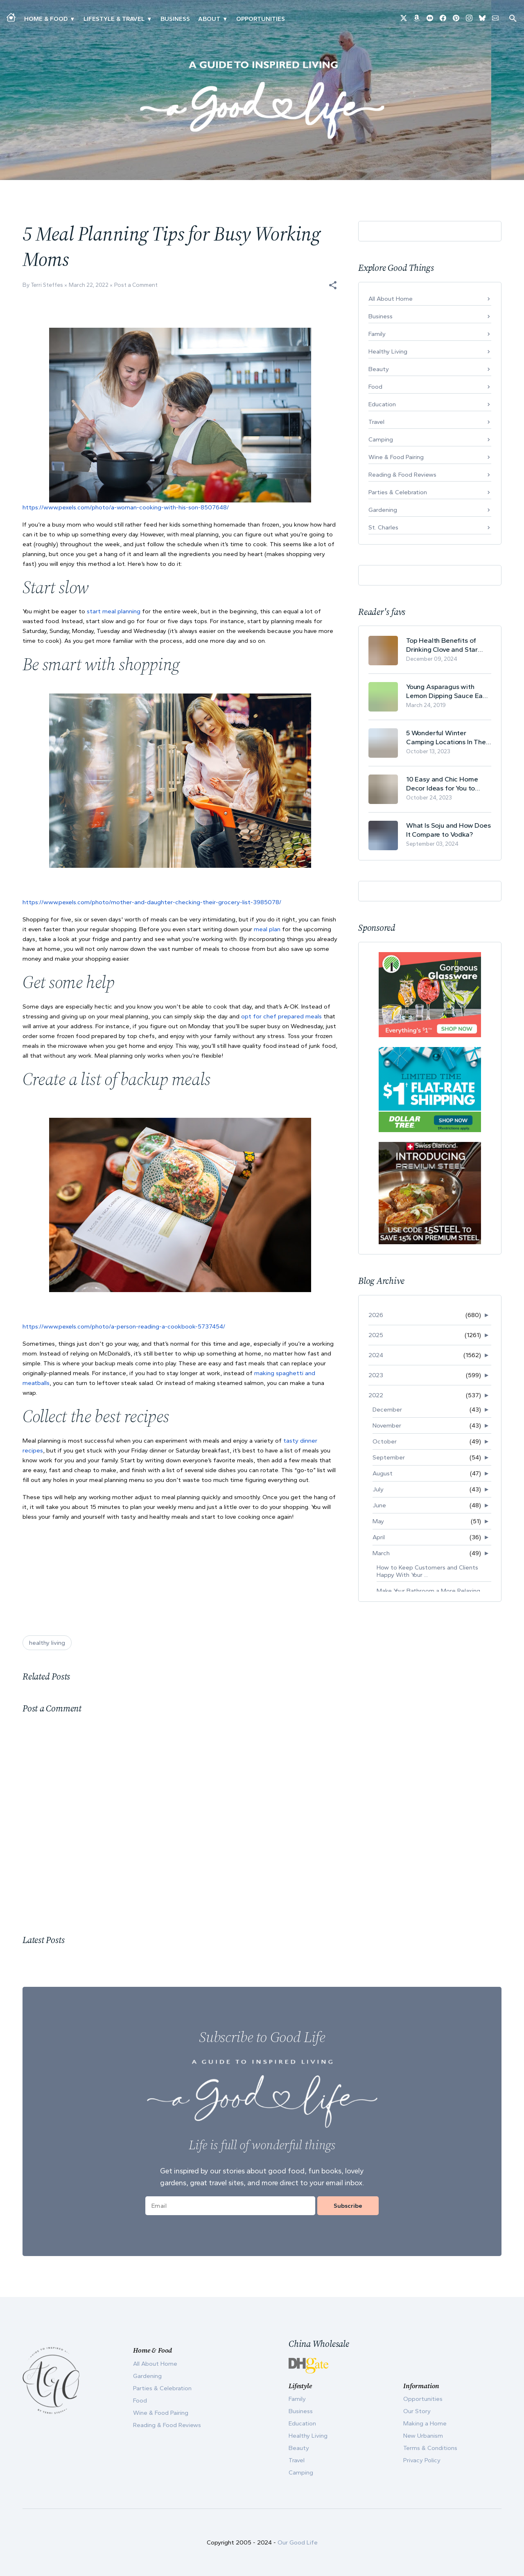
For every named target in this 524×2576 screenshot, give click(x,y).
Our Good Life (298, 2542)
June (379, 1505)
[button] (333, 285)
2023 (375, 1375)
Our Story (417, 2411)
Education (382, 404)
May (378, 1521)
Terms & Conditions (430, 2448)
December (387, 1409)
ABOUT (209, 19)
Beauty (378, 369)
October (385, 1441)
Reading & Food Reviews (402, 474)
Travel (376, 422)
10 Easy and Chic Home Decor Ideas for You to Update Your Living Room (444, 784)
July (378, 1489)
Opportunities (260, 19)
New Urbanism (423, 2435)
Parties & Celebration (397, 492)
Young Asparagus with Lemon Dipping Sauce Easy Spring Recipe (448, 691)
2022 (375, 1395)
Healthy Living (387, 351)
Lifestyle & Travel (114, 19)
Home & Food (46, 19)
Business (175, 19)
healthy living (47, 1642)
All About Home (390, 298)
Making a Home (425, 2423)
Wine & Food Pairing (396, 457)
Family (377, 334)
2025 (375, 1335)
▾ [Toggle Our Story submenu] (225, 19)
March (381, 1553)
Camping (380, 439)
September (389, 1457)
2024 (375, 1355)
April (379, 1537)
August (383, 1473)
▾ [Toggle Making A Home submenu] (72, 19)
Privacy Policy (421, 2460)
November (387, 1425)
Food (375, 386)
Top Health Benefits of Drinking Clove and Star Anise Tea (442, 645)
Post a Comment (136, 284)
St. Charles (383, 527)
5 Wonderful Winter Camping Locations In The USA (446, 737)
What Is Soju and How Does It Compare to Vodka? (448, 829)
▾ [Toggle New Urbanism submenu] (149, 19)
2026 (375, 1315)
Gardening (382, 509)
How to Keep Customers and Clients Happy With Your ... (427, 1571)
